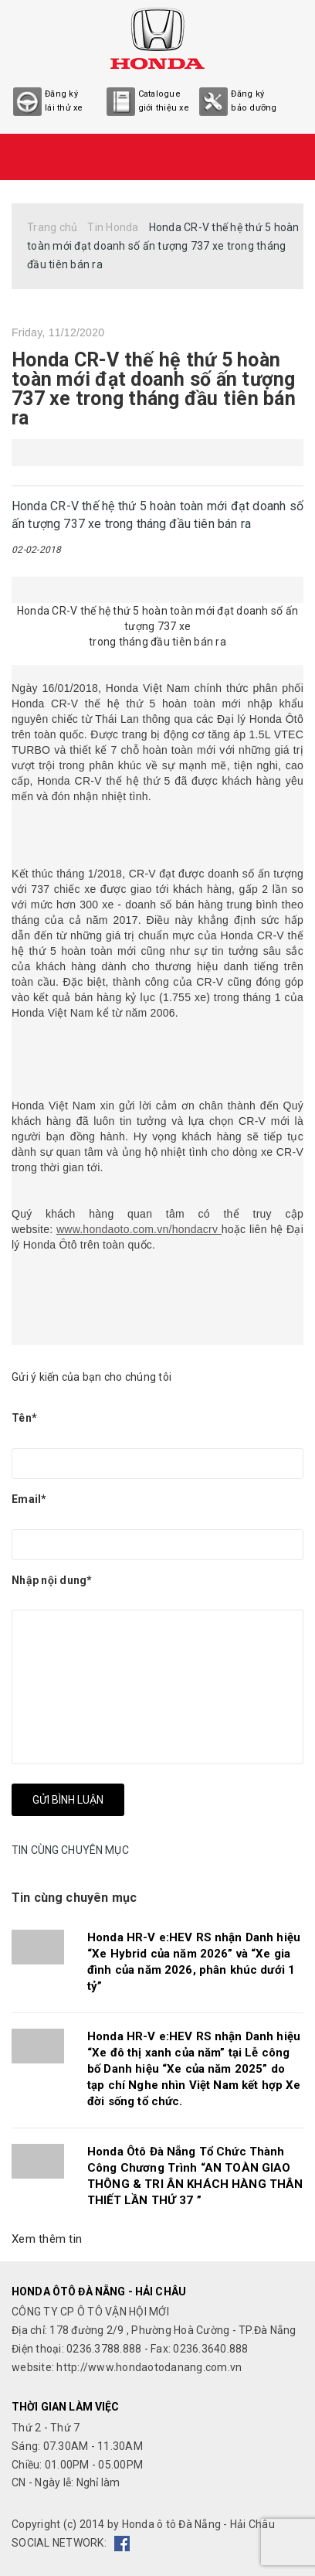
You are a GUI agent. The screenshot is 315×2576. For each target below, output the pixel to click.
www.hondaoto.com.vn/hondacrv (137, 1229)
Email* (29, 1499)
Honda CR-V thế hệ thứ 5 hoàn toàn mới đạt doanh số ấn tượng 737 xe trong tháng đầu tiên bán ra (154, 389)
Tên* (24, 1418)
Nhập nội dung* (52, 1580)
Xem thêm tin (47, 2239)
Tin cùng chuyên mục (74, 1897)
